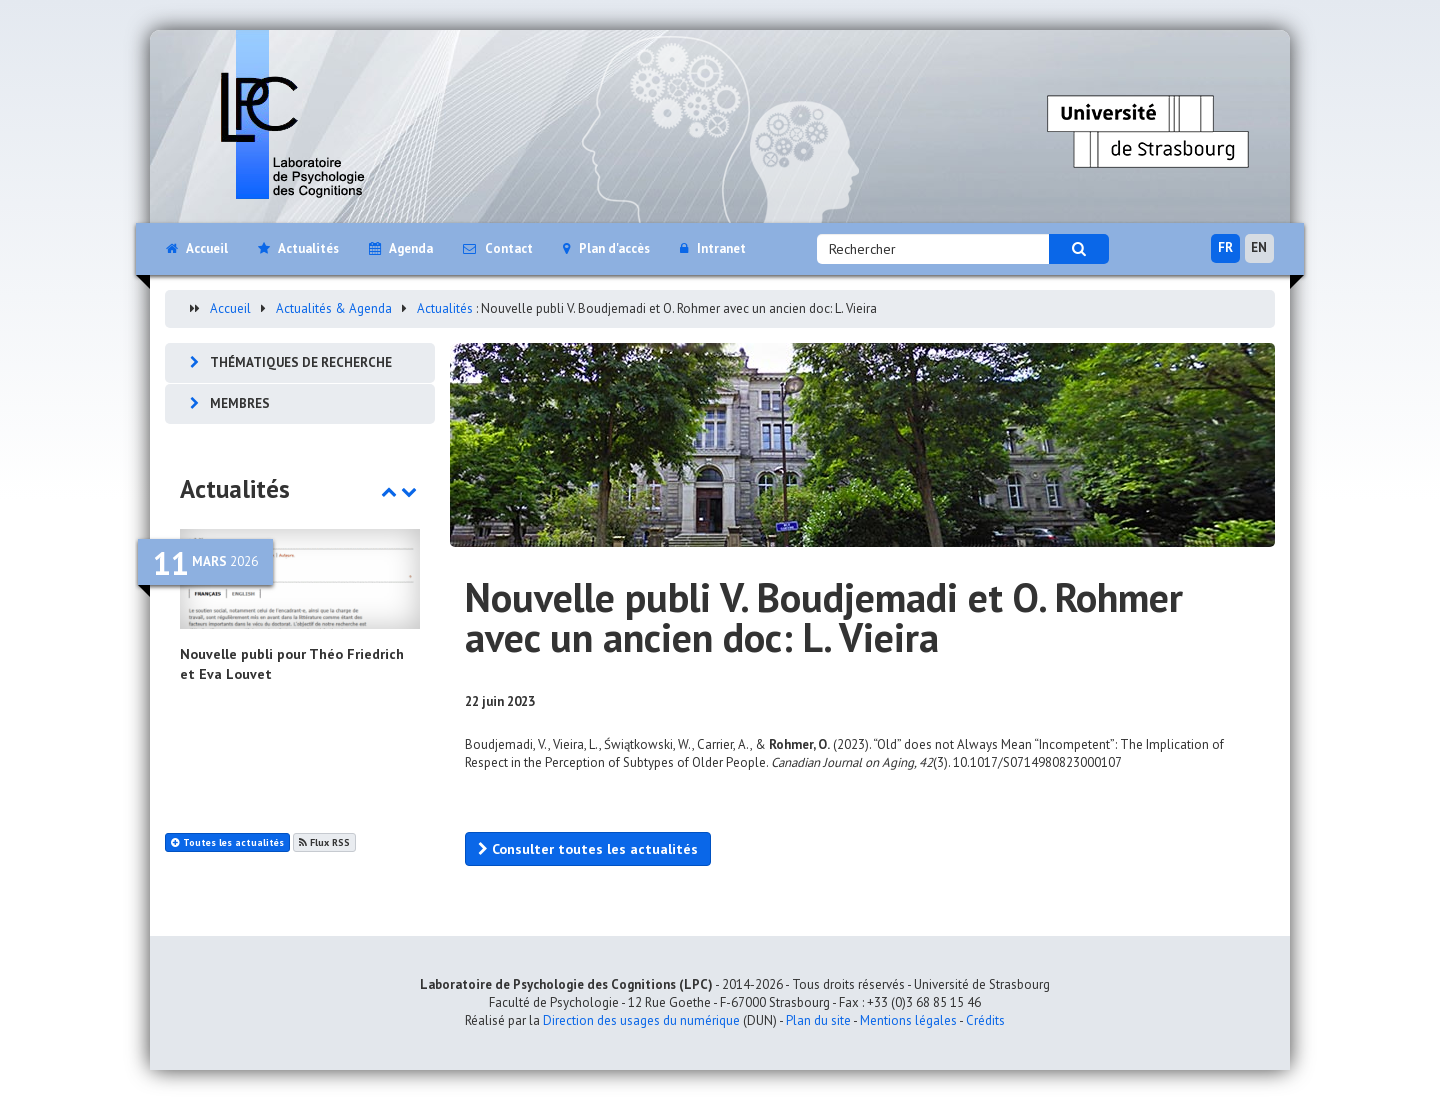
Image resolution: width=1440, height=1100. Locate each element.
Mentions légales (908, 1020)
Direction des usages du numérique (641, 1020)
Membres (240, 403)
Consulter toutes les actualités (588, 849)
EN (1259, 247)
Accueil (230, 308)
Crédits (985, 1020)
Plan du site (818, 1020)
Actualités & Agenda (334, 308)
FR (1225, 247)
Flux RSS (324, 842)
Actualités (445, 308)
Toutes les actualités (227, 842)
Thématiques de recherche (301, 362)
